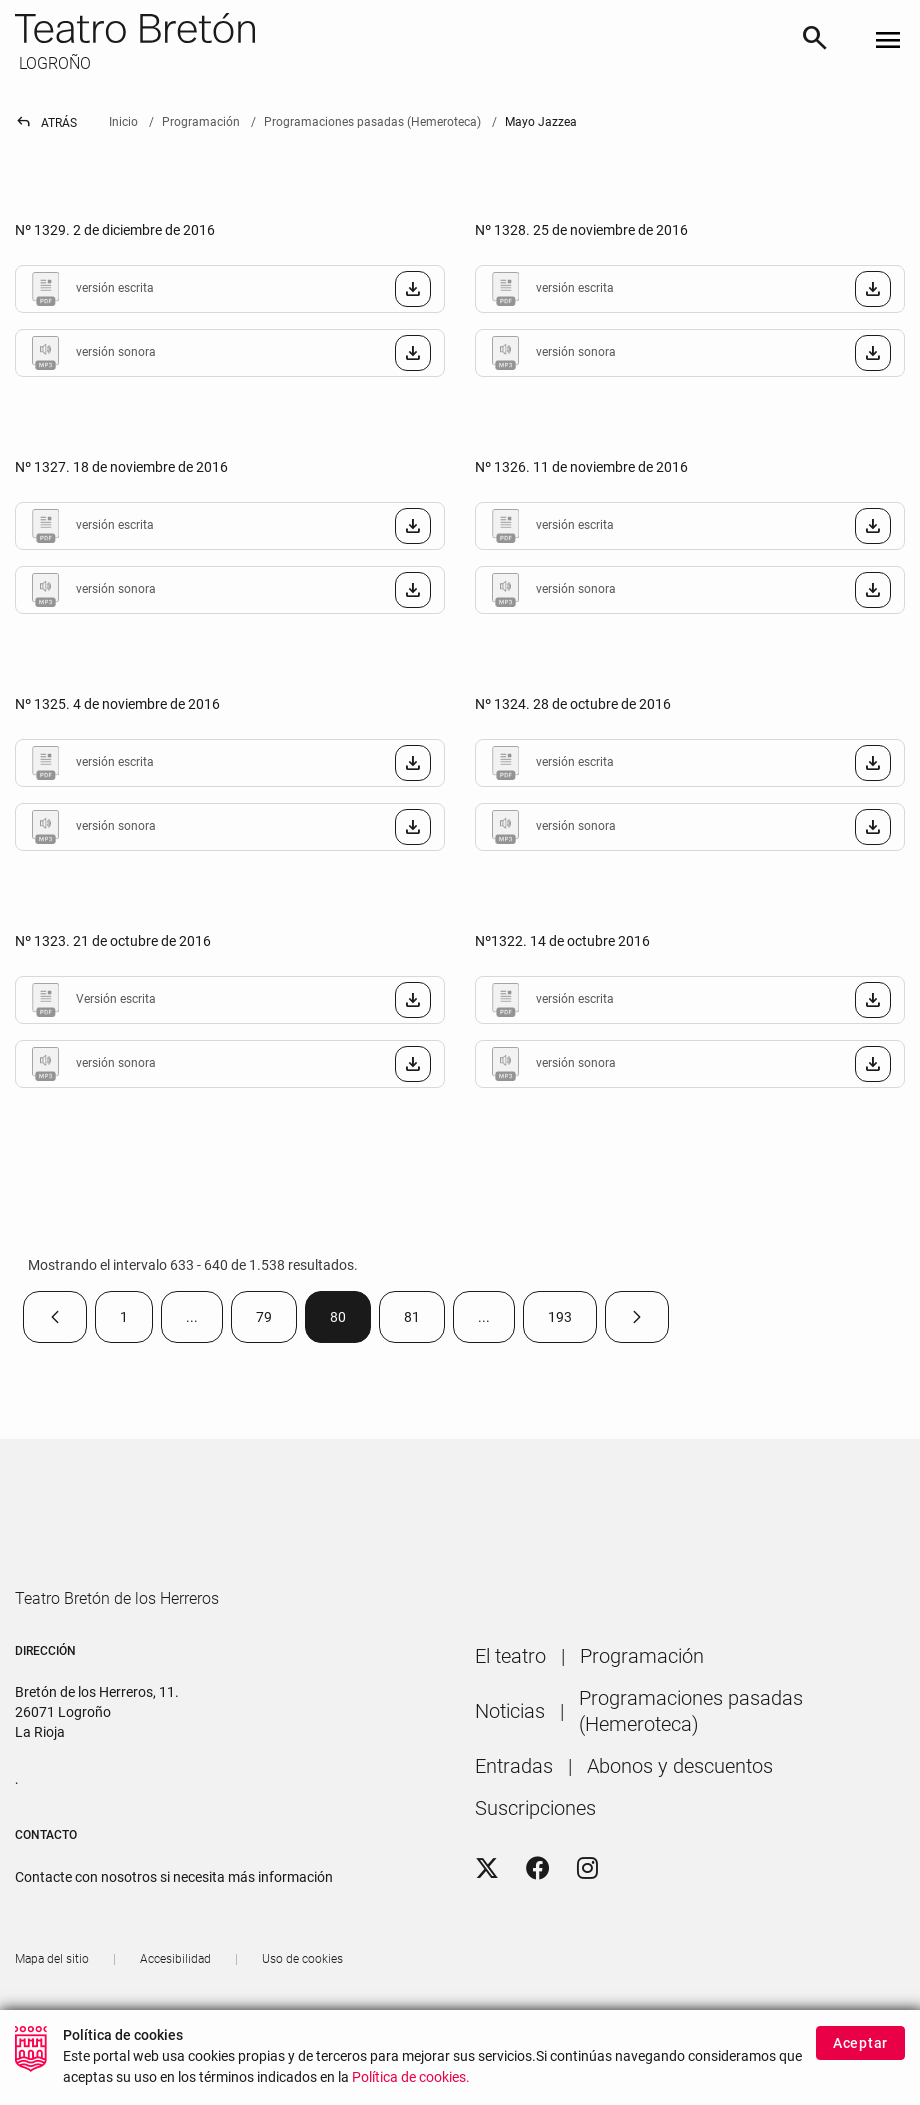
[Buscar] (815, 41)
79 (276, 1321)
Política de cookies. (411, 2077)
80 (350, 1321)
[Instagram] (587, 1926)
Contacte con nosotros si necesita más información (174, 1934)
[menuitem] (510, 1713)
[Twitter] (487, 1926)
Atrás (46, 123)
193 (572, 1321)
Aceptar (860, 2043)
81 (424, 1321)
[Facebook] (538, 1926)
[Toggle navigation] (888, 41)
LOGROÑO (53, 63)
